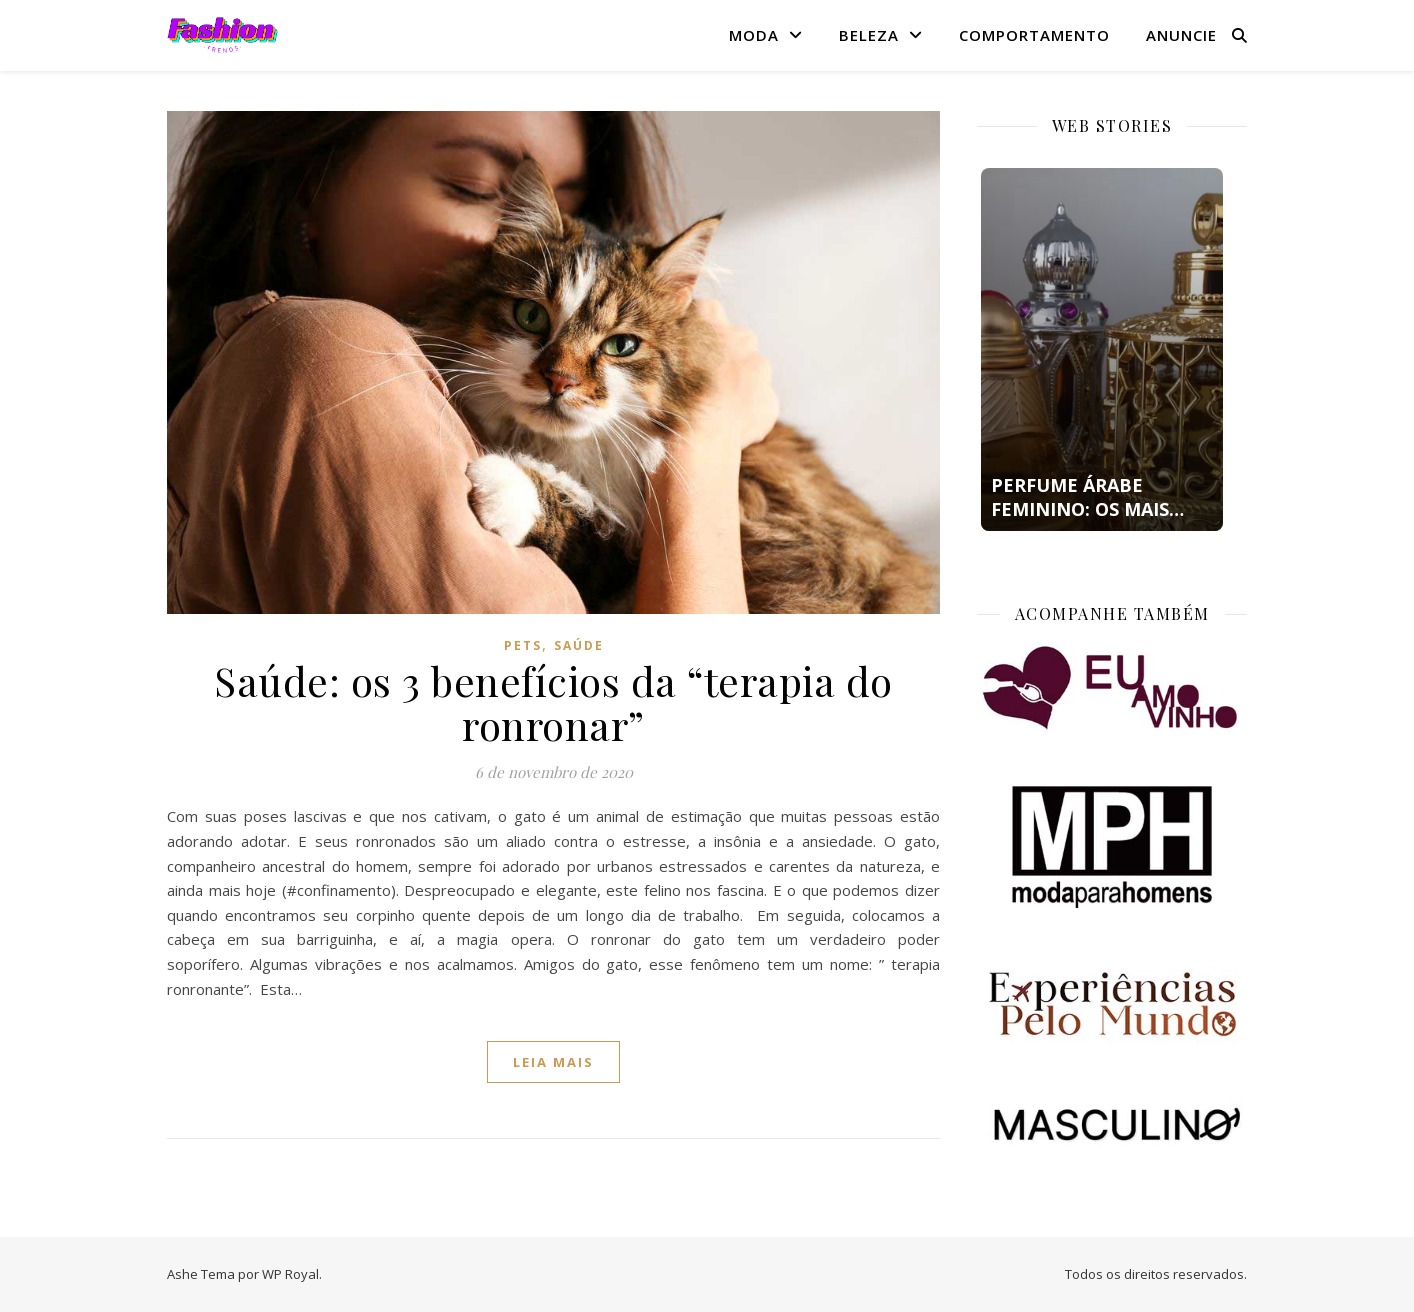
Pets (523, 645)
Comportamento (1034, 35)
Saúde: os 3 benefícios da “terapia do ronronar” (553, 702)
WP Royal (290, 1274)
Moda (754, 35)
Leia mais (553, 1062)
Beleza (869, 35)
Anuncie (1181, 35)
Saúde (579, 645)
